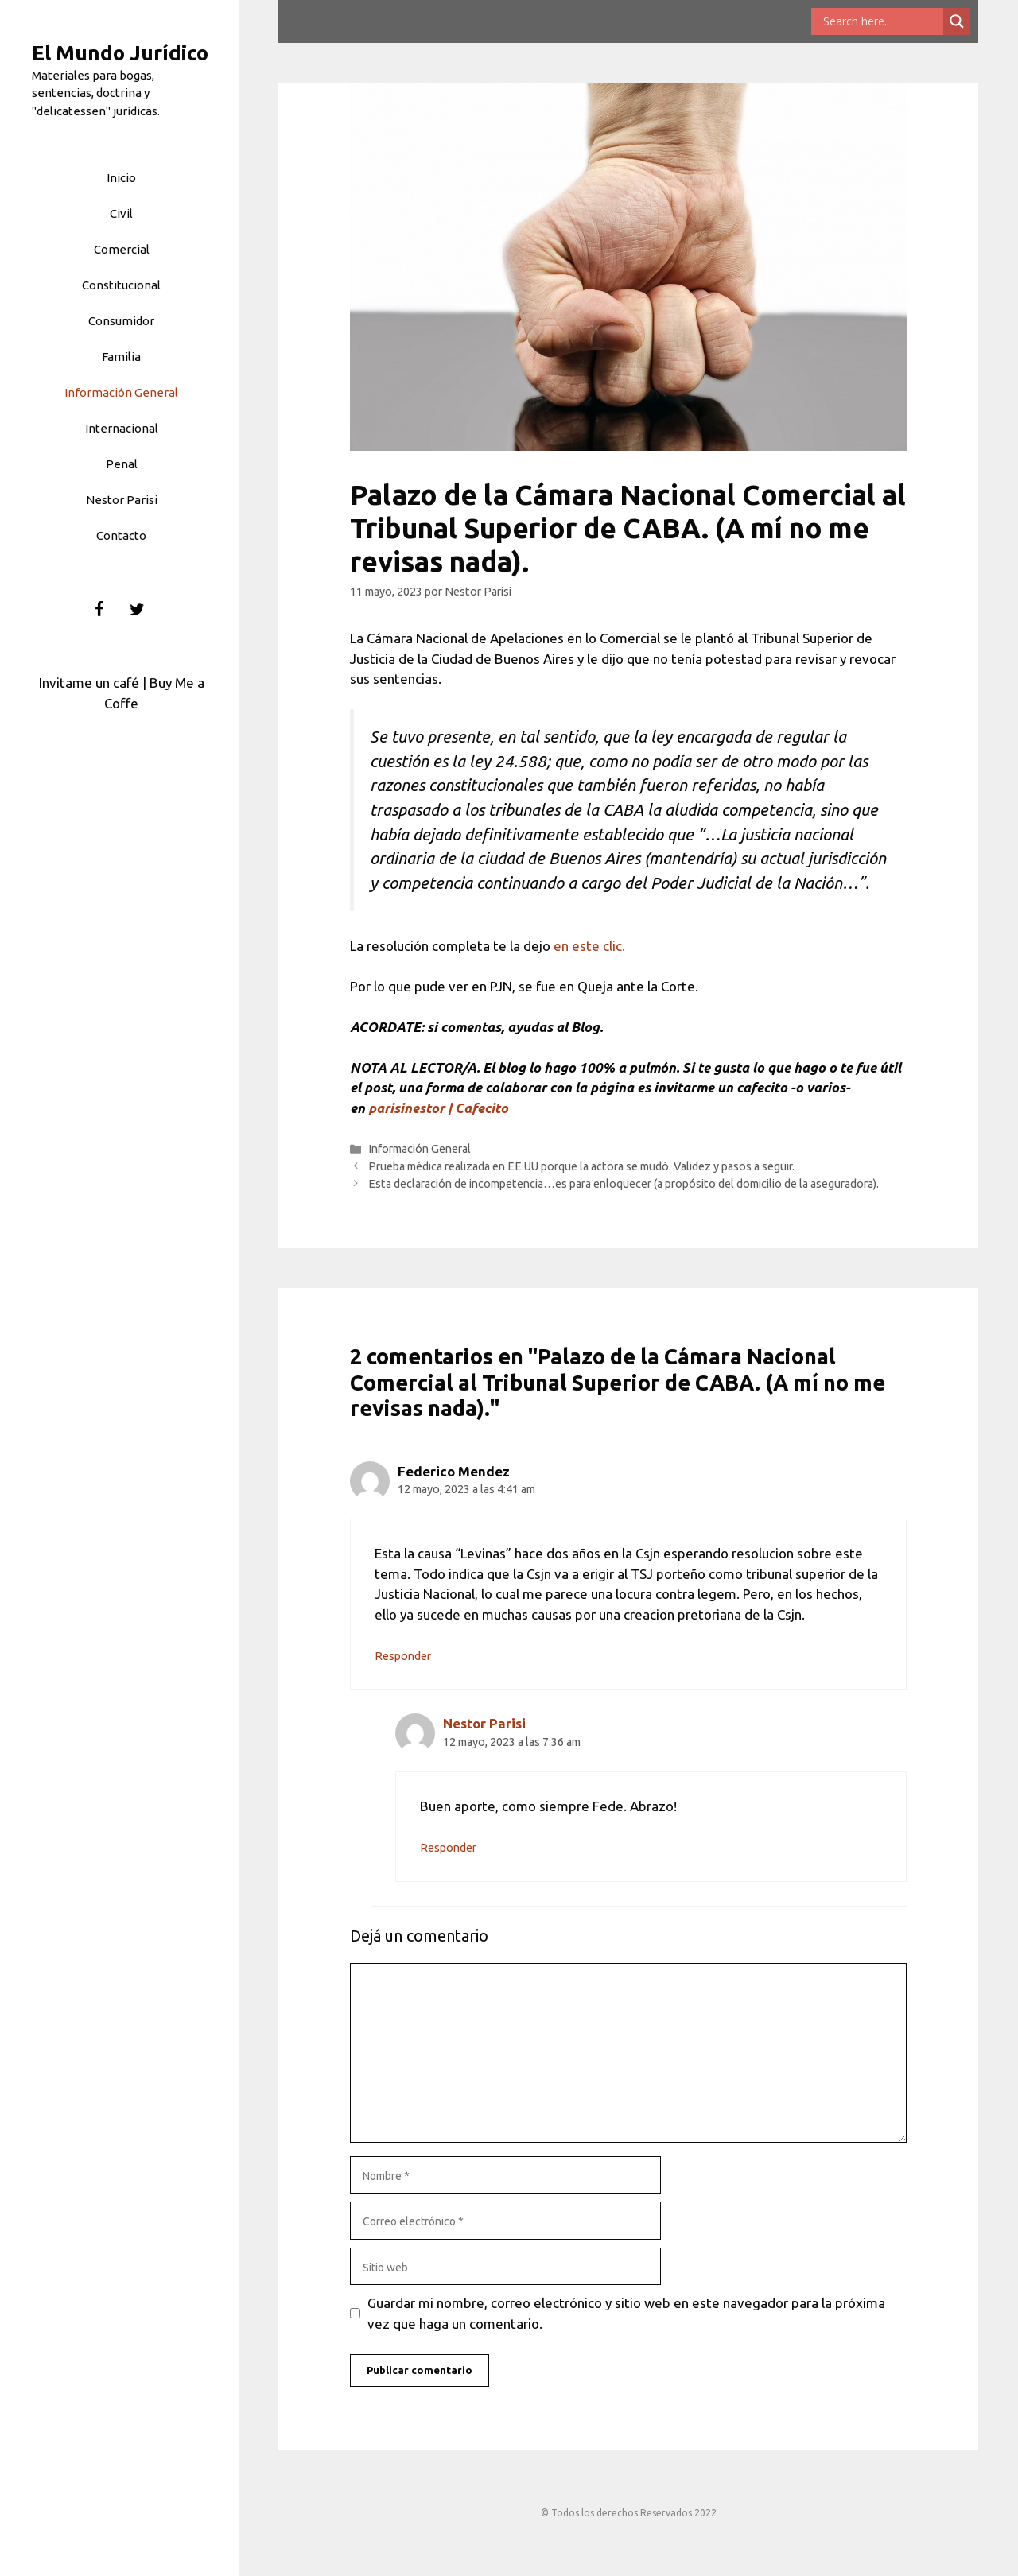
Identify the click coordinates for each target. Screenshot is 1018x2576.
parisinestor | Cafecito (438, 1107)
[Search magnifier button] (956, 21)
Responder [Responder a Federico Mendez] (403, 1656)
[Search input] (881, 21)
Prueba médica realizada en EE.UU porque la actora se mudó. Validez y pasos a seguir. (581, 1166)
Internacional (121, 428)
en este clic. (589, 945)
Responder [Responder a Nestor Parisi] (448, 1847)
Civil (121, 213)
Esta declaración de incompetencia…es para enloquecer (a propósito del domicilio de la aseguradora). (623, 1183)
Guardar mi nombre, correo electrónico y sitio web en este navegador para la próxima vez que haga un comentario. (626, 2313)
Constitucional (121, 285)
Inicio (121, 177)
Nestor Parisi (121, 499)
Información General (121, 392)
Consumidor (121, 321)
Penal (122, 464)
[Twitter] (137, 610)
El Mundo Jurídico (120, 52)
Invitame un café (89, 682)
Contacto (121, 535)
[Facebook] (99, 610)
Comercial (122, 249)
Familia (121, 356)
